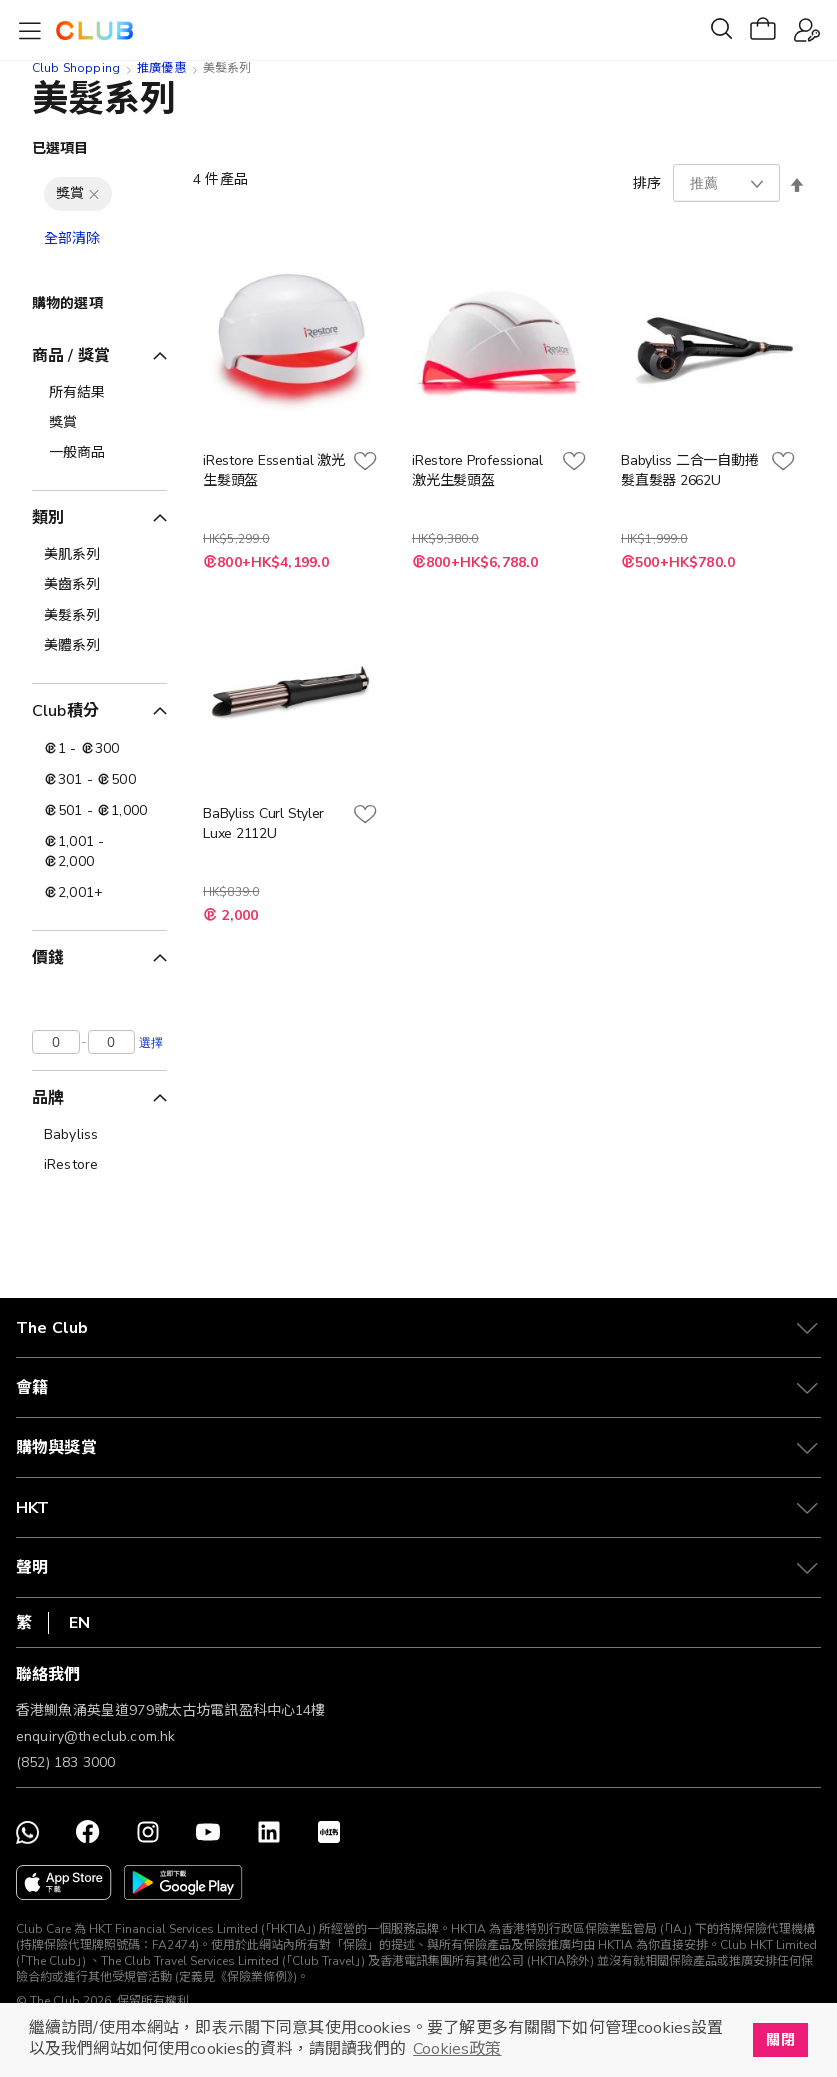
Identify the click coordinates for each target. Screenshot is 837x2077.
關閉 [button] (780, 2040)
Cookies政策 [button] (457, 2049)
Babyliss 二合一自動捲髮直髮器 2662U (689, 470)
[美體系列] (99, 646)
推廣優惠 (161, 68)
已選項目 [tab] (60, 148)
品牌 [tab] (48, 1098)
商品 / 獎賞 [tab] (71, 356)
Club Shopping (76, 68)
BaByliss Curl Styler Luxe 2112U (263, 823)
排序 (647, 183)
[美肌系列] (99, 555)
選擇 (151, 1042)
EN (79, 1623)
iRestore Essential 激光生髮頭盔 (274, 470)
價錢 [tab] (48, 958)
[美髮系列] (99, 616)
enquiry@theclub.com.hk (95, 1736)
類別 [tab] (48, 518)
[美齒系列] (99, 585)
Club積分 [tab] (65, 711)
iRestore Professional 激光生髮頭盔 (477, 470)
